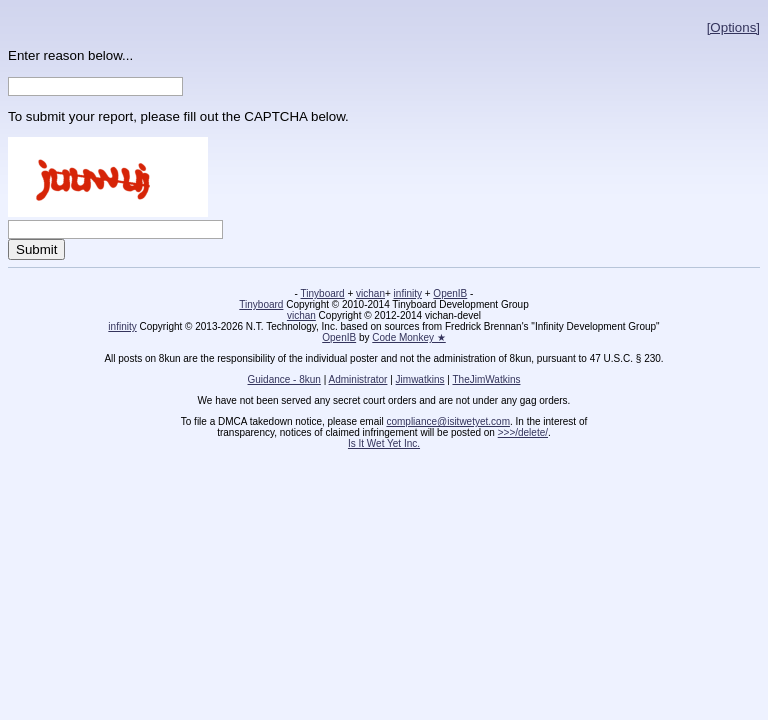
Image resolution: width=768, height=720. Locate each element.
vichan (370, 293)
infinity (408, 293)
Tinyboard (323, 293)
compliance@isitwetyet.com (448, 421)
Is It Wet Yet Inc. (384, 443)
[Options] (733, 27)
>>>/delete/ (523, 432)
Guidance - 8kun (284, 379)
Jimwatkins (420, 379)
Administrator (358, 379)
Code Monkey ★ (408, 337)
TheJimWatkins (486, 379)
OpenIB (450, 293)
